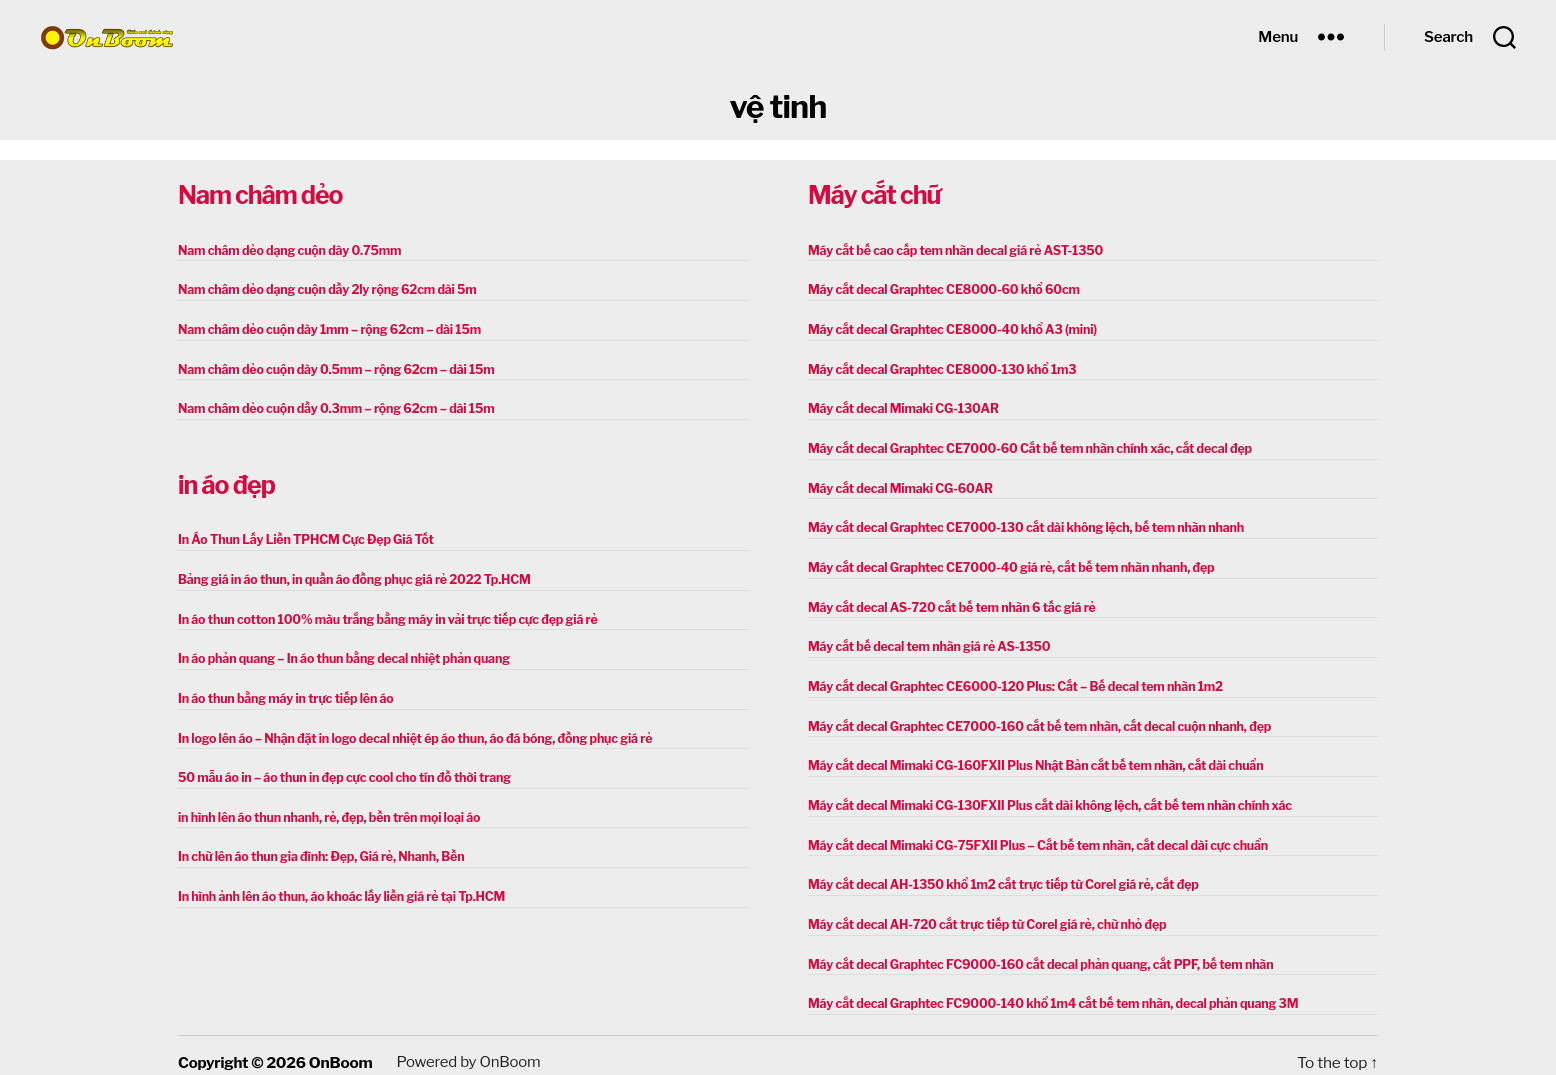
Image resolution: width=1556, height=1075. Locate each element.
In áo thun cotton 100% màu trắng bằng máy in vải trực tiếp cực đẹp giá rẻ (380, 614)
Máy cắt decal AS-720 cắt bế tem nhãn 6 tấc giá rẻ (946, 601)
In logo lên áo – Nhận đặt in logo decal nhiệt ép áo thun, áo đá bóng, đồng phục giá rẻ (406, 731)
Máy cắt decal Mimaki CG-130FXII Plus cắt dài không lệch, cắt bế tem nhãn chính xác (1041, 796)
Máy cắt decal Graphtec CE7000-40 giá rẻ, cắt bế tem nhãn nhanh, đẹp (1004, 562)
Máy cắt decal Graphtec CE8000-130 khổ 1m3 (937, 367)
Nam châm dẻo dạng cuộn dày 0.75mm (285, 250)
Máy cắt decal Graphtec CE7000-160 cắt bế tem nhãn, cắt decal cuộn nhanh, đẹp (1031, 718)
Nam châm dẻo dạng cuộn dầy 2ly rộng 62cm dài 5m (322, 289)
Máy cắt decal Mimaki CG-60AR (897, 484)
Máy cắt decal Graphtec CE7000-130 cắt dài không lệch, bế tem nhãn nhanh (1018, 523)
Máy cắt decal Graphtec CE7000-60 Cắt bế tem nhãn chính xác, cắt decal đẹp (1022, 445)
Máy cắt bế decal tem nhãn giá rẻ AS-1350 (924, 640)
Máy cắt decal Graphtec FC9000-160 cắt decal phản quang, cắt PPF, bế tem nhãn (1032, 952)
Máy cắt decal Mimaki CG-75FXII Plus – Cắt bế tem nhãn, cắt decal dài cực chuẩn (1029, 835)
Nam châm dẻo (260, 195)
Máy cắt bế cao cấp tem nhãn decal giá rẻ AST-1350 (950, 250)
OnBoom (340, 1049)
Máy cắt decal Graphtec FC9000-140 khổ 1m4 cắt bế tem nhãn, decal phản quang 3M (1044, 991)
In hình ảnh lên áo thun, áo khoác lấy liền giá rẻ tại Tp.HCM (335, 887)
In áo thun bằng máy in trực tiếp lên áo (282, 692)
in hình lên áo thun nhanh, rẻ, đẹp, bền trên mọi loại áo (323, 809)
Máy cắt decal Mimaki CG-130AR (900, 406)
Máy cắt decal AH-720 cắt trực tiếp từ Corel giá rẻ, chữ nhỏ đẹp (980, 913)
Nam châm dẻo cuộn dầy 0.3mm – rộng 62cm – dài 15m (330, 406)
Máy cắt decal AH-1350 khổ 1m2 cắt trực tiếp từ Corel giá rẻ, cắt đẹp (996, 874)
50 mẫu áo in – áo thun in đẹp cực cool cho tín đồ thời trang (338, 770)
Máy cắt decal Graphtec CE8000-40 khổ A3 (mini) (947, 328)
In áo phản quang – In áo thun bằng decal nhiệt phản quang (338, 653)
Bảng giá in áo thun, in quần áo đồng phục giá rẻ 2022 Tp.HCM (348, 575)
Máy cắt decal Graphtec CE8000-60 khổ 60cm (939, 289)
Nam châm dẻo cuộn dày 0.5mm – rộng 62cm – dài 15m (330, 367)
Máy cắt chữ (874, 195)
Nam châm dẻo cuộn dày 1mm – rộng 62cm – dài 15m (324, 328)
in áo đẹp (226, 482)
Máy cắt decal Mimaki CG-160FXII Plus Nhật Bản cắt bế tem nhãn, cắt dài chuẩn (1027, 757)
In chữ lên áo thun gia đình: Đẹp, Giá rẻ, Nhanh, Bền (316, 848)
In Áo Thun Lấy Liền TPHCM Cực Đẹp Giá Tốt (301, 536)
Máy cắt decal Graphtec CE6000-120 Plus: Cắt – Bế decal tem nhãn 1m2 (1008, 679)
